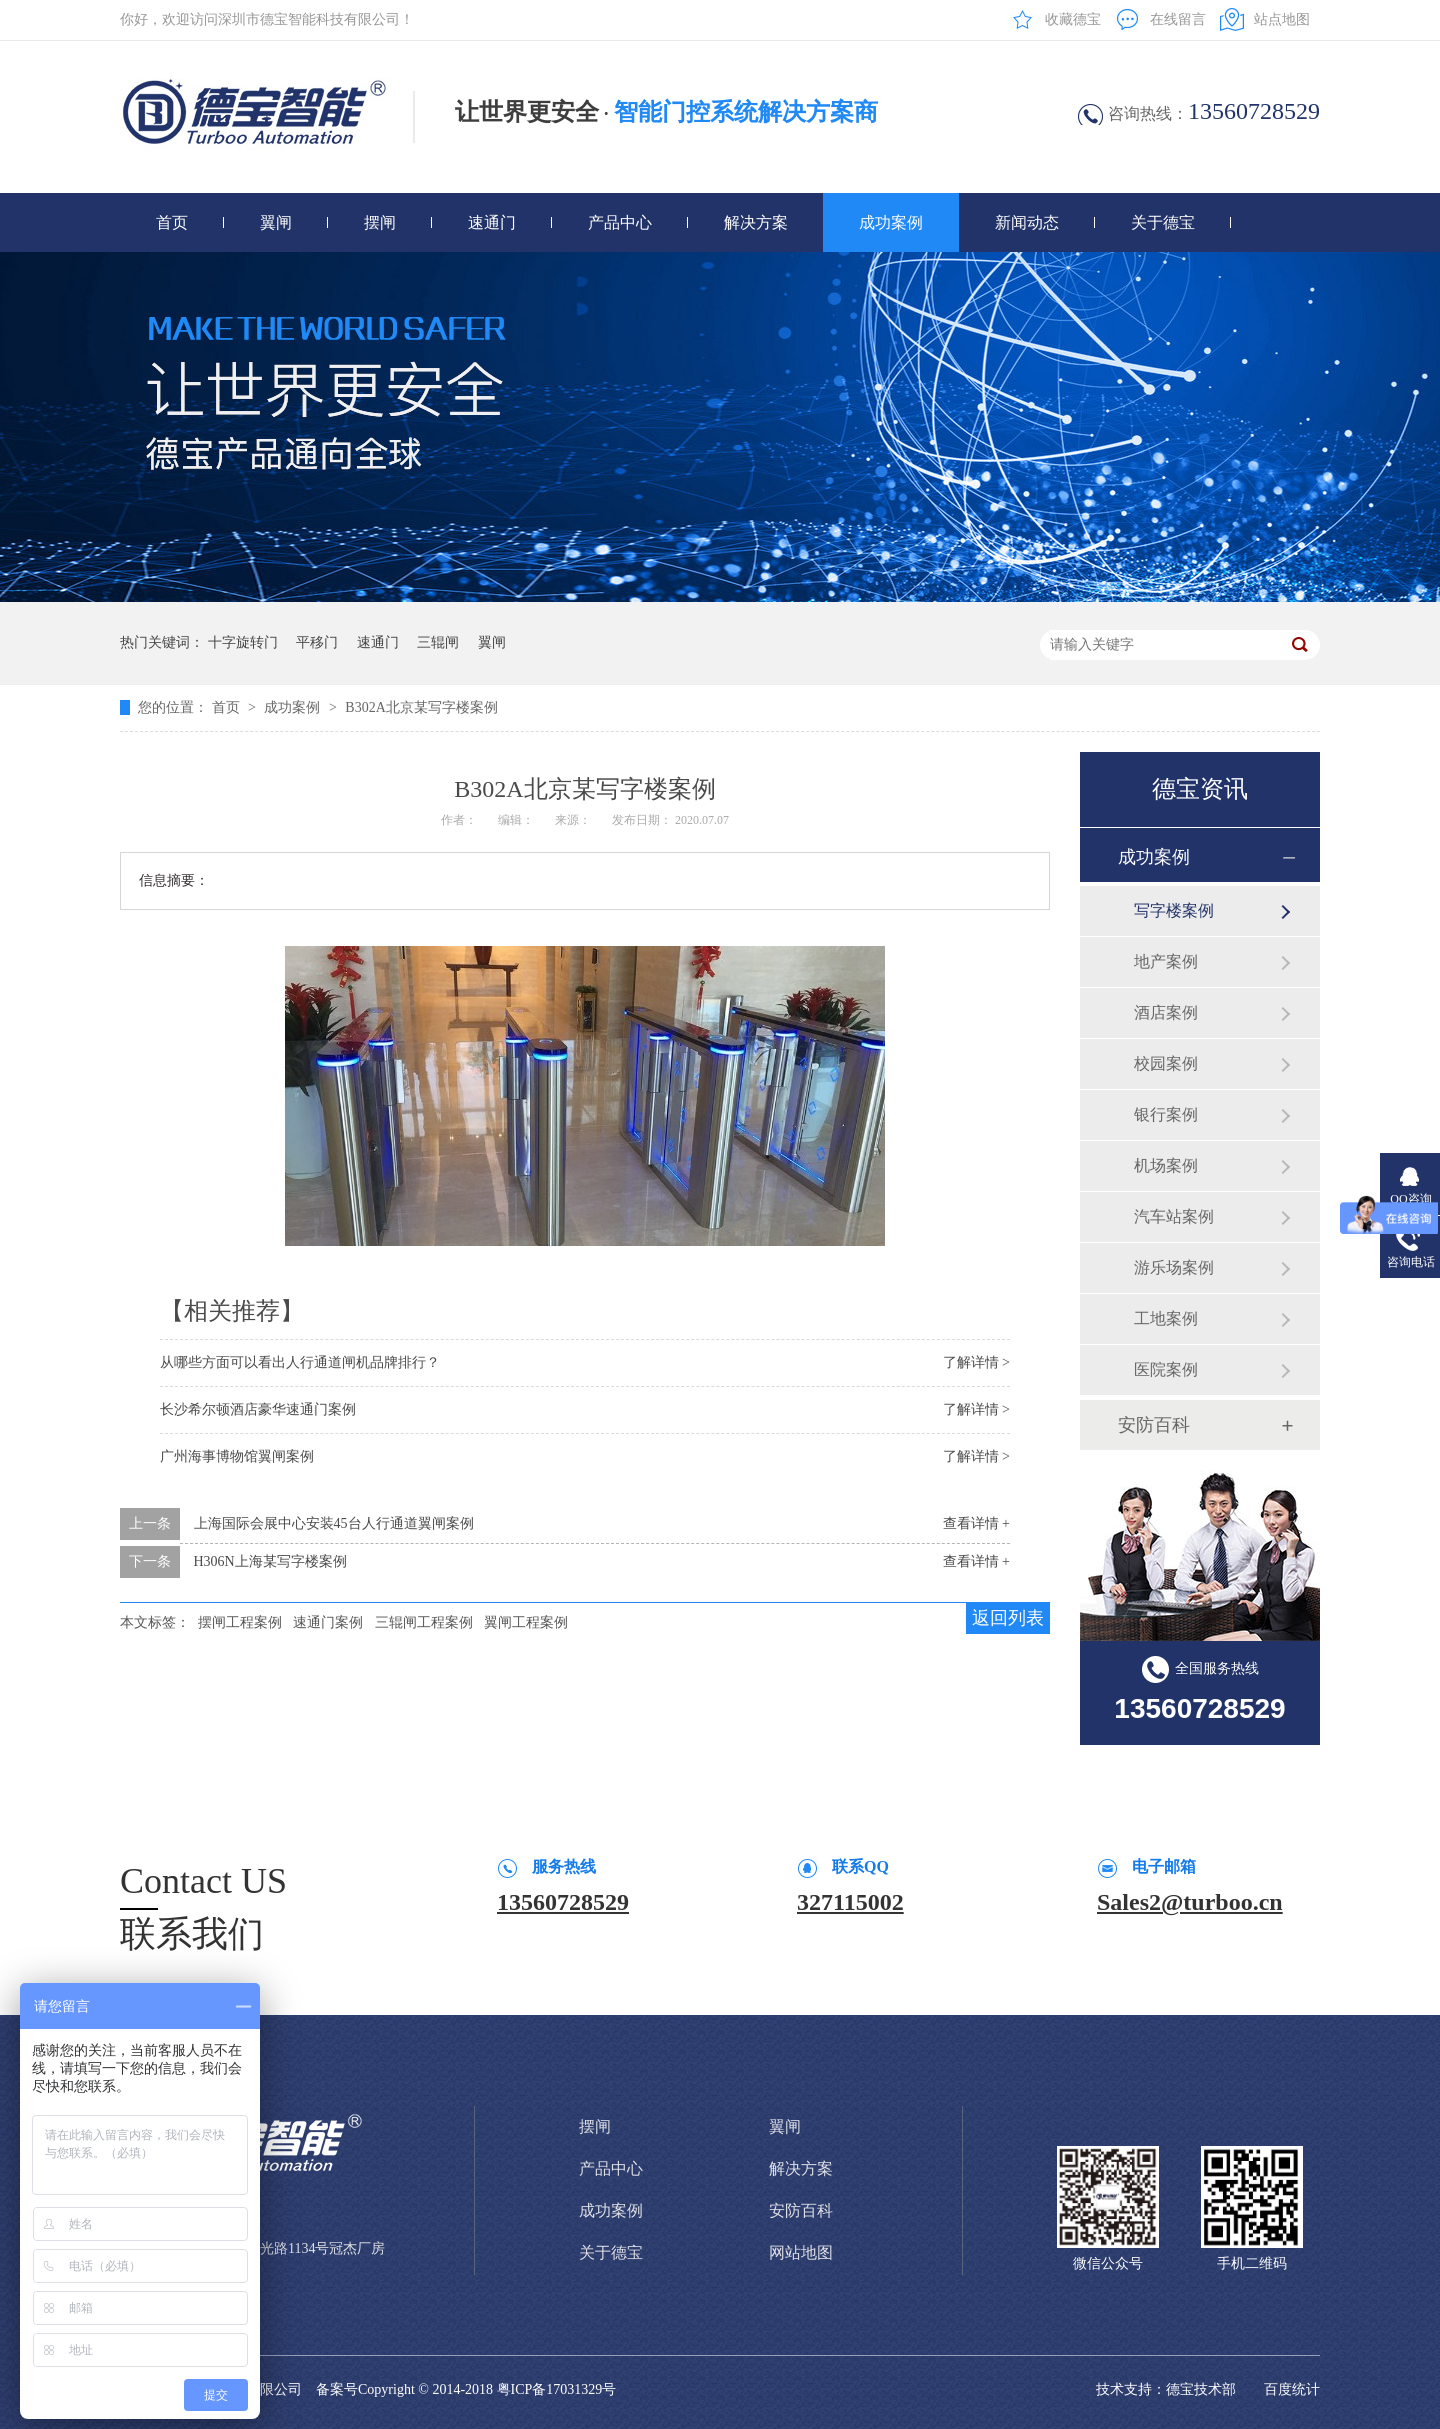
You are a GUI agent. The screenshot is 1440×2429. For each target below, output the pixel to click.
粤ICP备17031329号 (557, 2389)
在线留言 (1178, 19)
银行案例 (1166, 1114)
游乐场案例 (1174, 1267)
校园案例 (1166, 1063)
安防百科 (1154, 1425)
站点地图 (1282, 19)
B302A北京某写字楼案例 (421, 707)
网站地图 (801, 2252)
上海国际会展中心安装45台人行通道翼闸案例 (334, 1523)
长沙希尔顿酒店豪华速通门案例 (258, 1409)
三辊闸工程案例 (424, 1622)
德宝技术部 (1201, 2389)
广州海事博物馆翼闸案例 (237, 1456)
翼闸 (276, 222)
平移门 (317, 642)
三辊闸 (438, 642)
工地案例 (1166, 1318)
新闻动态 (1027, 222)
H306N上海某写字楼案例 (270, 1561)
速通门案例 (328, 1622)
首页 (172, 222)
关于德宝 (1163, 222)
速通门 (492, 222)
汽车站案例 (1174, 1216)
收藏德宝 (1073, 19)
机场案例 (1166, 1165)
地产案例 (1166, 961)
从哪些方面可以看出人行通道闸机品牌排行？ (300, 1362)
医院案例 (1166, 1369)
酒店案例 (1166, 1012)
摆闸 (380, 222)
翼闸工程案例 (526, 1622)
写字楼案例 (1174, 910)
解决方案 (756, 222)
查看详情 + (976, 1523)
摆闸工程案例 (240, 1622)
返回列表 (1008, 1618)
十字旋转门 (243, 642)
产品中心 (620, 222)
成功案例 (891, 222)
